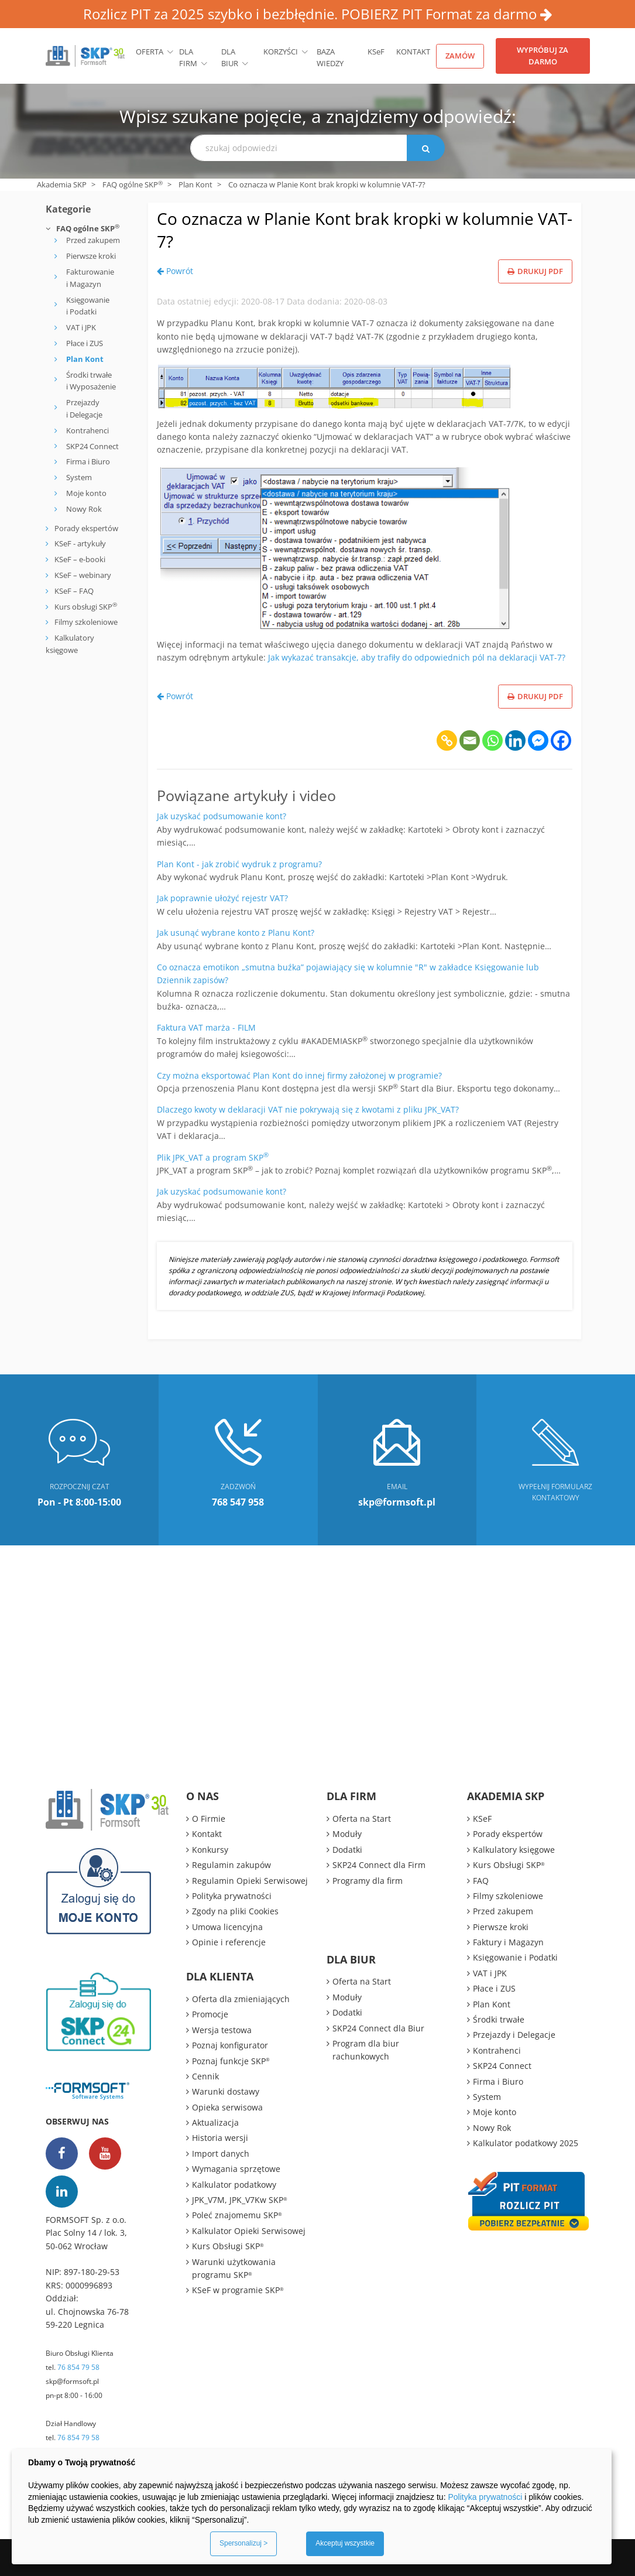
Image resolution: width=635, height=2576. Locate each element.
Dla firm (188, 57)
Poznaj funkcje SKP (231, 2061)
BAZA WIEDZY (330, 57)
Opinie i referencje (229, 1942)
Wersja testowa (222, 2030)
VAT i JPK (81, 327)
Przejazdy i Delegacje (84, 408)
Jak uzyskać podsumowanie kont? (221, 816)
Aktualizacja (215, 2122)
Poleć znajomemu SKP (237, 2215)
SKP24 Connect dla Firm (378, 1864)
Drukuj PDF (535, 271)
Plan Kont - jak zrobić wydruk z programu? (239, 864)
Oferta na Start (361, 1818)
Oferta (149, 51)
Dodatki (347, 1849)
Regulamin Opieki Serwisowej (250, 1880)
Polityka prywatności (232, 1895)
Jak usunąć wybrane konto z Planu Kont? (235, 932)
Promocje (210, 2014)
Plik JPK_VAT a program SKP (213, 1157)
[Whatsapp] (492, 740)
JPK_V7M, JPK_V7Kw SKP (239, 2199)
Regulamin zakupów (231, 1864)
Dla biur (229, 57)
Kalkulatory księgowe (514, 1849)
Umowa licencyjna (227, 1926)
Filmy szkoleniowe (86, 622)
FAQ (481, 1880)
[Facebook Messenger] (538, 740)
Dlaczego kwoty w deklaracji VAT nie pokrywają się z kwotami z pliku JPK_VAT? (308, 1109)
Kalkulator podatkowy (234, 2184)
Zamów (460, 55)
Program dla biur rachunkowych (365, 2050)
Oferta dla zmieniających (241, 1998)
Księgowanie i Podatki (87, 306)
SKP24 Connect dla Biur (378, 2028)
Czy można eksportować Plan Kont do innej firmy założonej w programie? (299, 1075)
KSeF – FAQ (73, 591)
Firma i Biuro (88, 461)
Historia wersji (220, 2137)
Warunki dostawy (225, 2091)
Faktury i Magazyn (508, 1942)
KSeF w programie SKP (238, 2290)
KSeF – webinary (82, 575)
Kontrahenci (87, 430)
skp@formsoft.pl (72, 2381)
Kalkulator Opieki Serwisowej (249, 2230)
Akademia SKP (62, 184)
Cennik (205, 2076)
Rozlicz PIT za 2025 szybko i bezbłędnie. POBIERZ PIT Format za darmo (317, 13)
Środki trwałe (498, 2019)
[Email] (469, 740)
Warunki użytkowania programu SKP (234, 2268)
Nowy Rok (84, 509)
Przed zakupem (93, 240)
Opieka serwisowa (227, 2107)
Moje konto (86, 493)
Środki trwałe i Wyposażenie (91, 381)
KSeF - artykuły (79, 543)
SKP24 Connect (92, 446)
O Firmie (208, 1818)
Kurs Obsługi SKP (228, 2246)
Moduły (347, 1833)
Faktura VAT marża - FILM (206, 1027)
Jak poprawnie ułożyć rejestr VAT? (222, 898)
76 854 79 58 (78, 2367)
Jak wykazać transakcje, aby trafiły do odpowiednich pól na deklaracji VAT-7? (416, 657)
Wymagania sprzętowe (236, 2168)
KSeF (376, 51)
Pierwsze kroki (91, 256)
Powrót (175, 270)
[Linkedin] (515, 740)
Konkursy (210, 1849)
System (79, 477)
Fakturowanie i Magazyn (90, 277)
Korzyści (280, 51)
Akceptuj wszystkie (345, 2543)
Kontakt (413, 51)
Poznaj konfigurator (230, 2045)
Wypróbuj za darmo (542, 56)
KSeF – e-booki (79, 559)
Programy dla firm (367, 1880)
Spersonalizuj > (243, 2543)
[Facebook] (561, 740)
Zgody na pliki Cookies (235, 1911)
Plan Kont (195, 184)
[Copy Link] (447, 740)
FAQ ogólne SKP (132, 184)
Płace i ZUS (84, 343)
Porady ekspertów (86, 528)
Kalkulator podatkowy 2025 (525, 2143)
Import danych (220, 2153)
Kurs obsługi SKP (85, 606)
